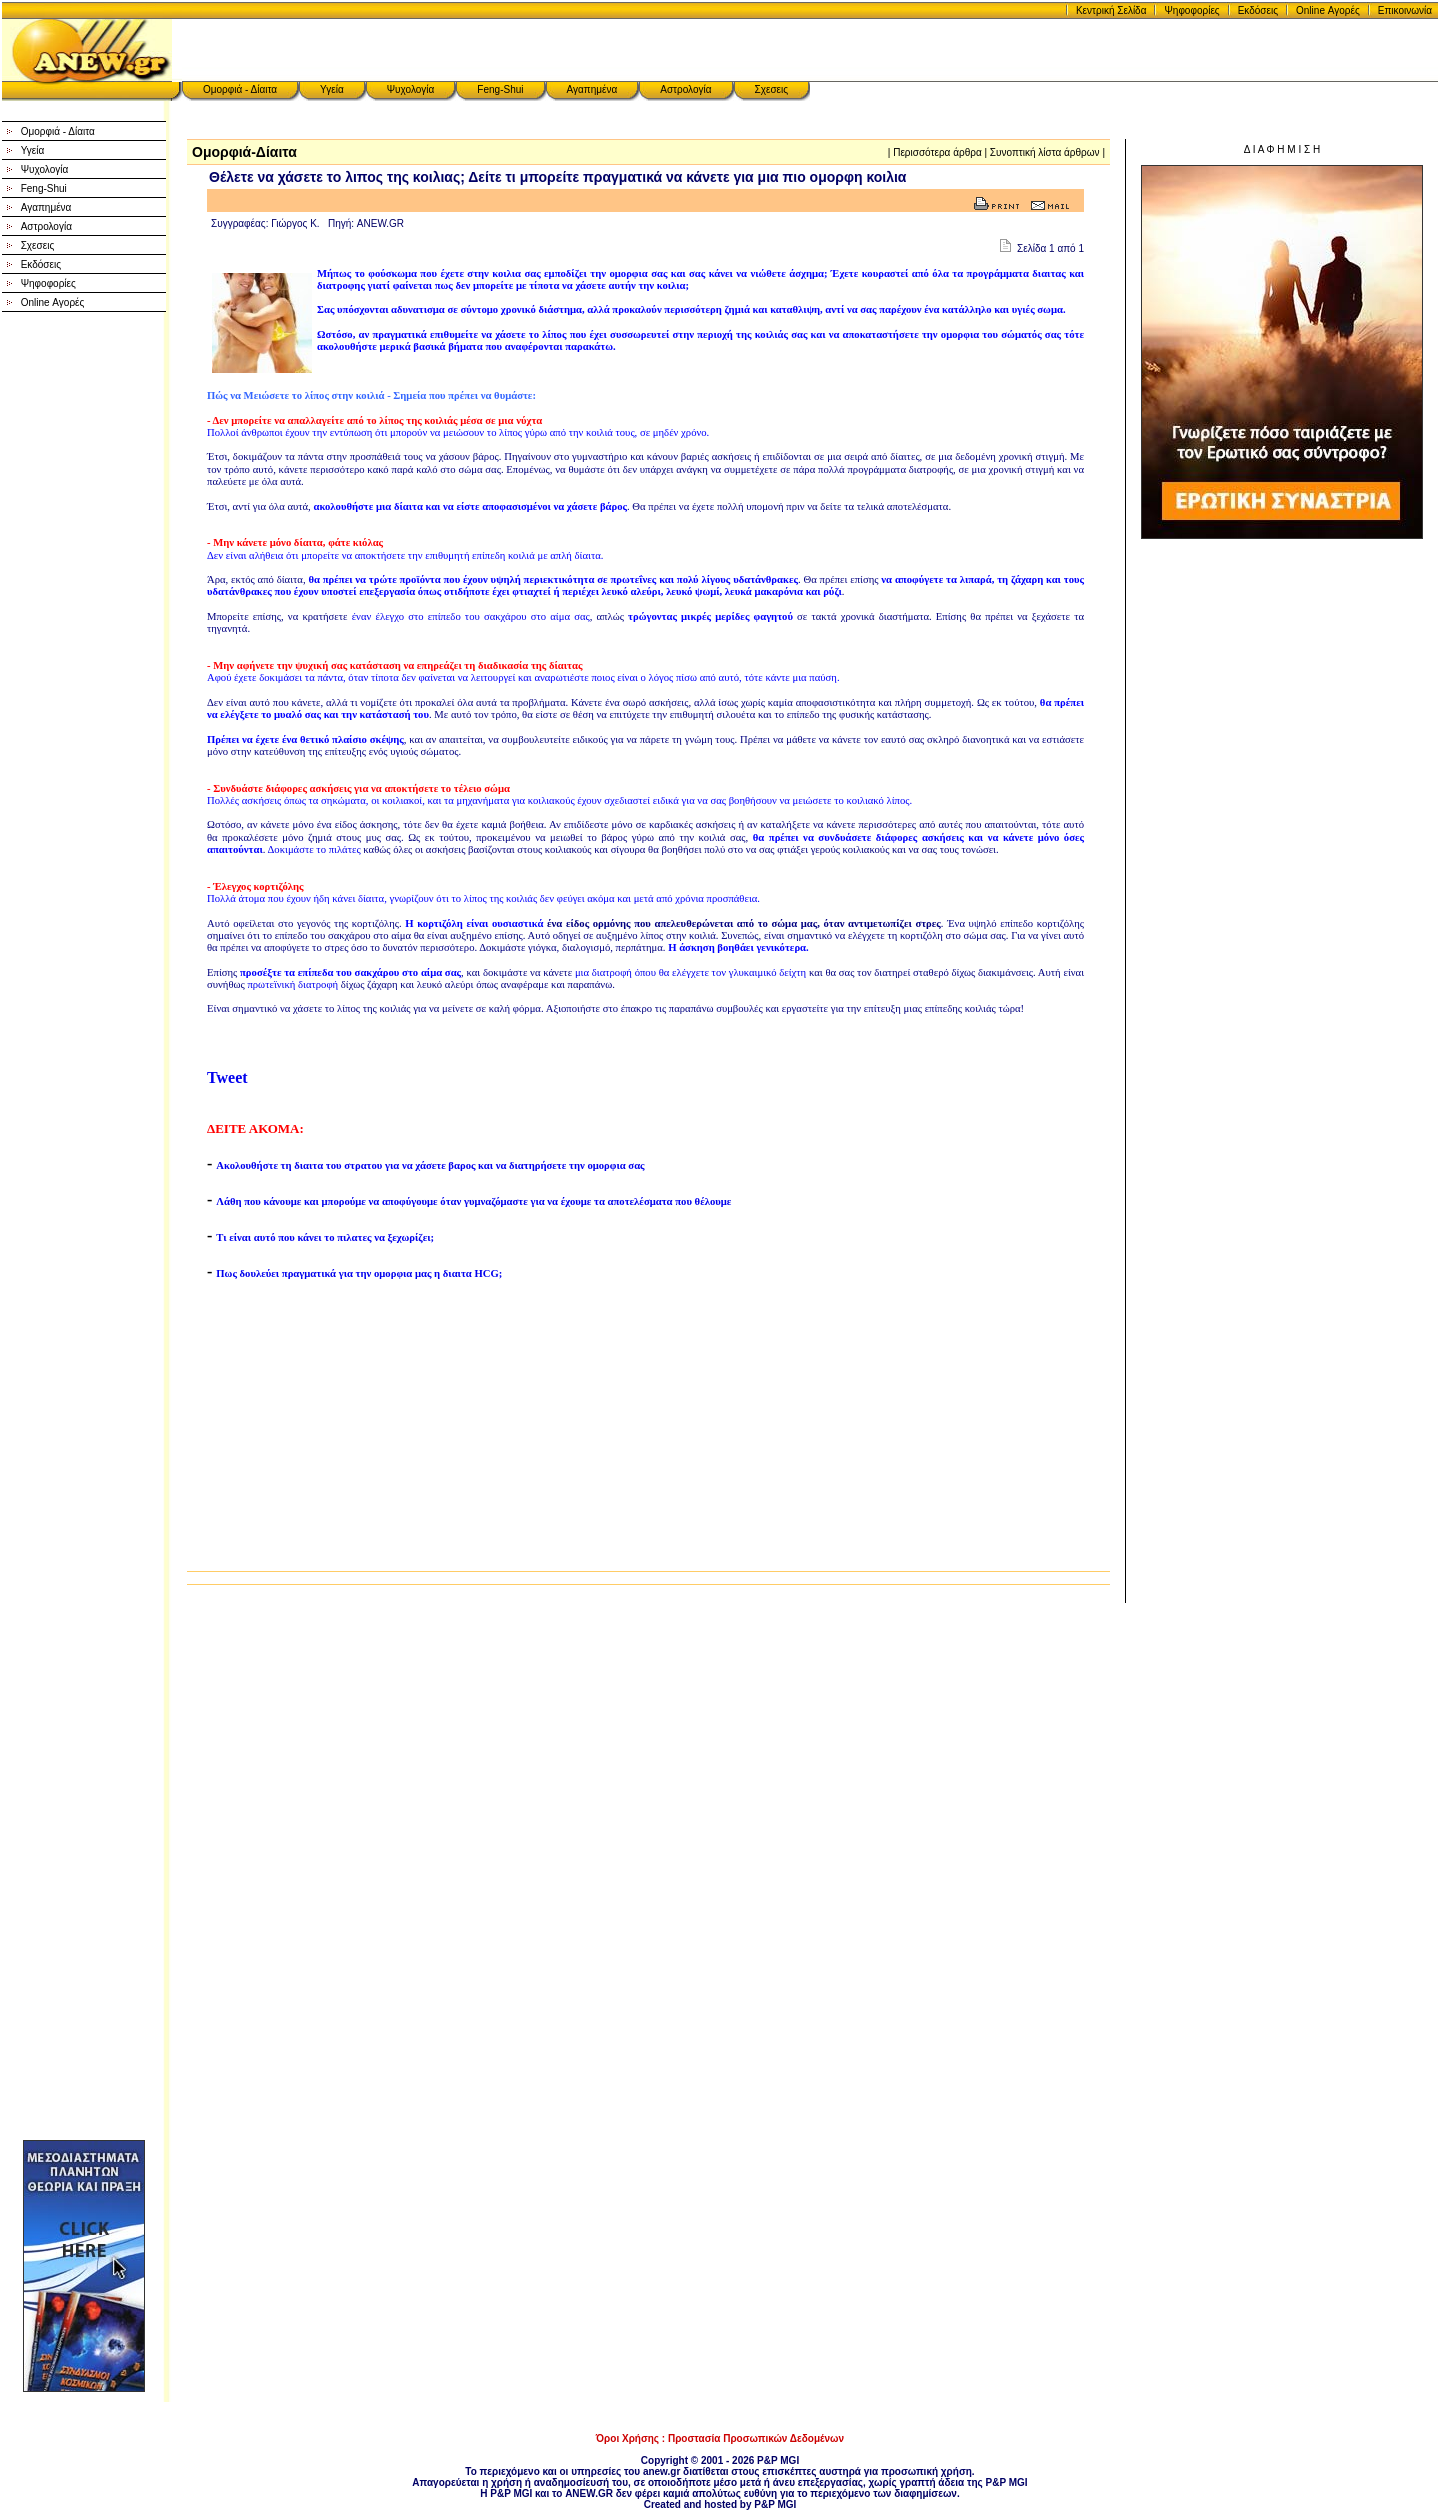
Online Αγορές (1328, 10)
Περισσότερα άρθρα (937, 152)
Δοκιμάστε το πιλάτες (313, 849)
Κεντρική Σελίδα (1111, 10)
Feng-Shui (500, 89)
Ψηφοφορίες (1191, 10)
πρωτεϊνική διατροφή (292, 984)
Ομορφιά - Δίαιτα (240, 89)
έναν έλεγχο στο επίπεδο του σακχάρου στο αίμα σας (471, 616)
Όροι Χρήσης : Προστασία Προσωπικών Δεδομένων (720, 2438)
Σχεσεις (772, 89)
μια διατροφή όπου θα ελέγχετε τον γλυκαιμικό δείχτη (690, 972)
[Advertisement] (84, 630)
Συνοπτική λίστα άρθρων (1045, 152)
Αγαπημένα (592, 89)
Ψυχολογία (411, 89)
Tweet (227, 1077)
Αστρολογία (685, 89)
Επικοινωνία (1405, 10)
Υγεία (332, 89)
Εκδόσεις (1258, 10)
